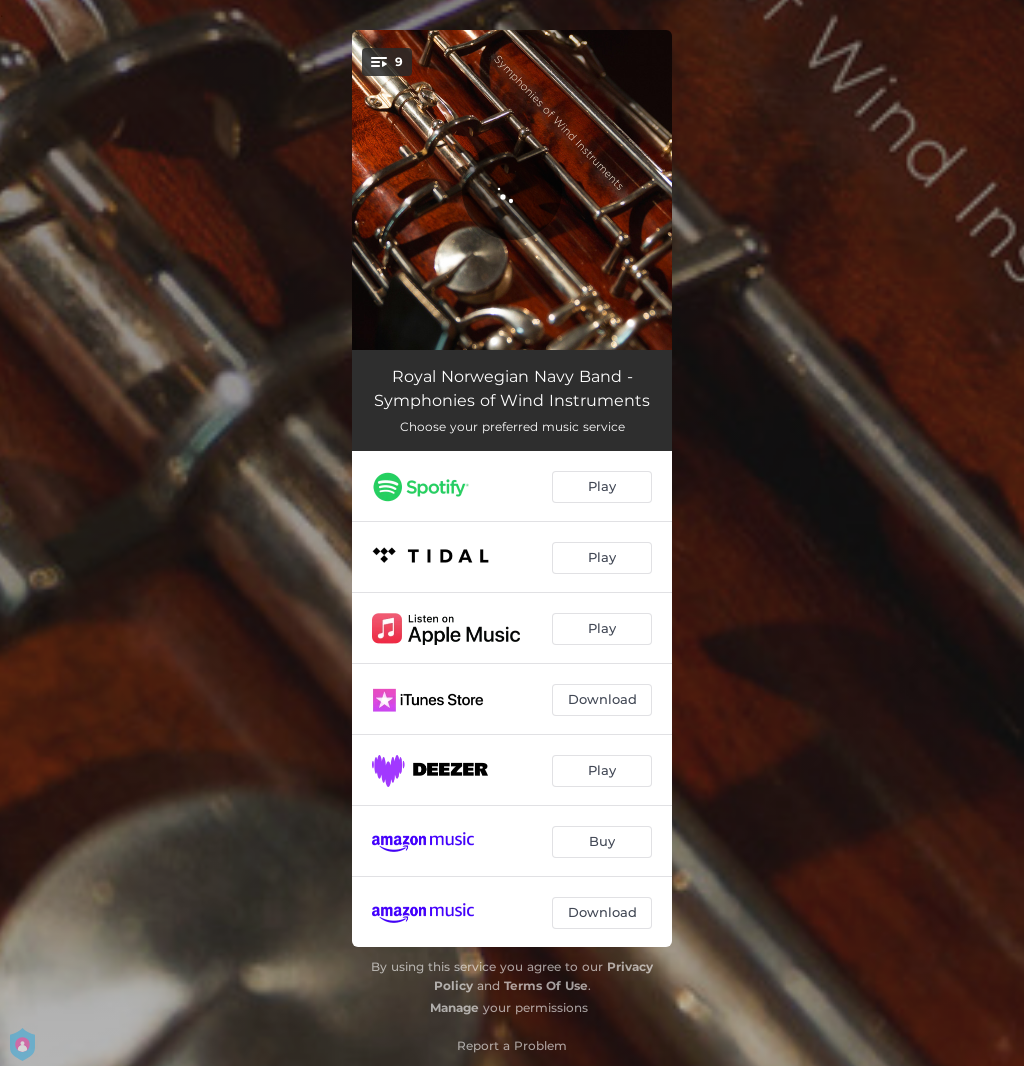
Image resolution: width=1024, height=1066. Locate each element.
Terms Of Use (546, 985)
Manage (454, 1007)
